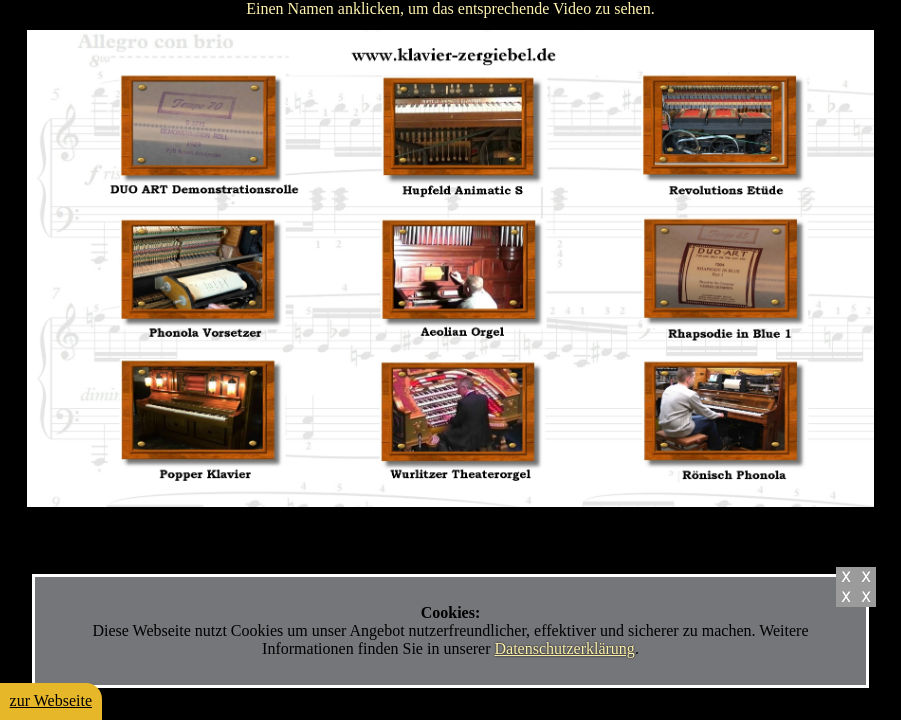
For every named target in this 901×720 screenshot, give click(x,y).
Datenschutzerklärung (564, 648)
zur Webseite (51, 700)
